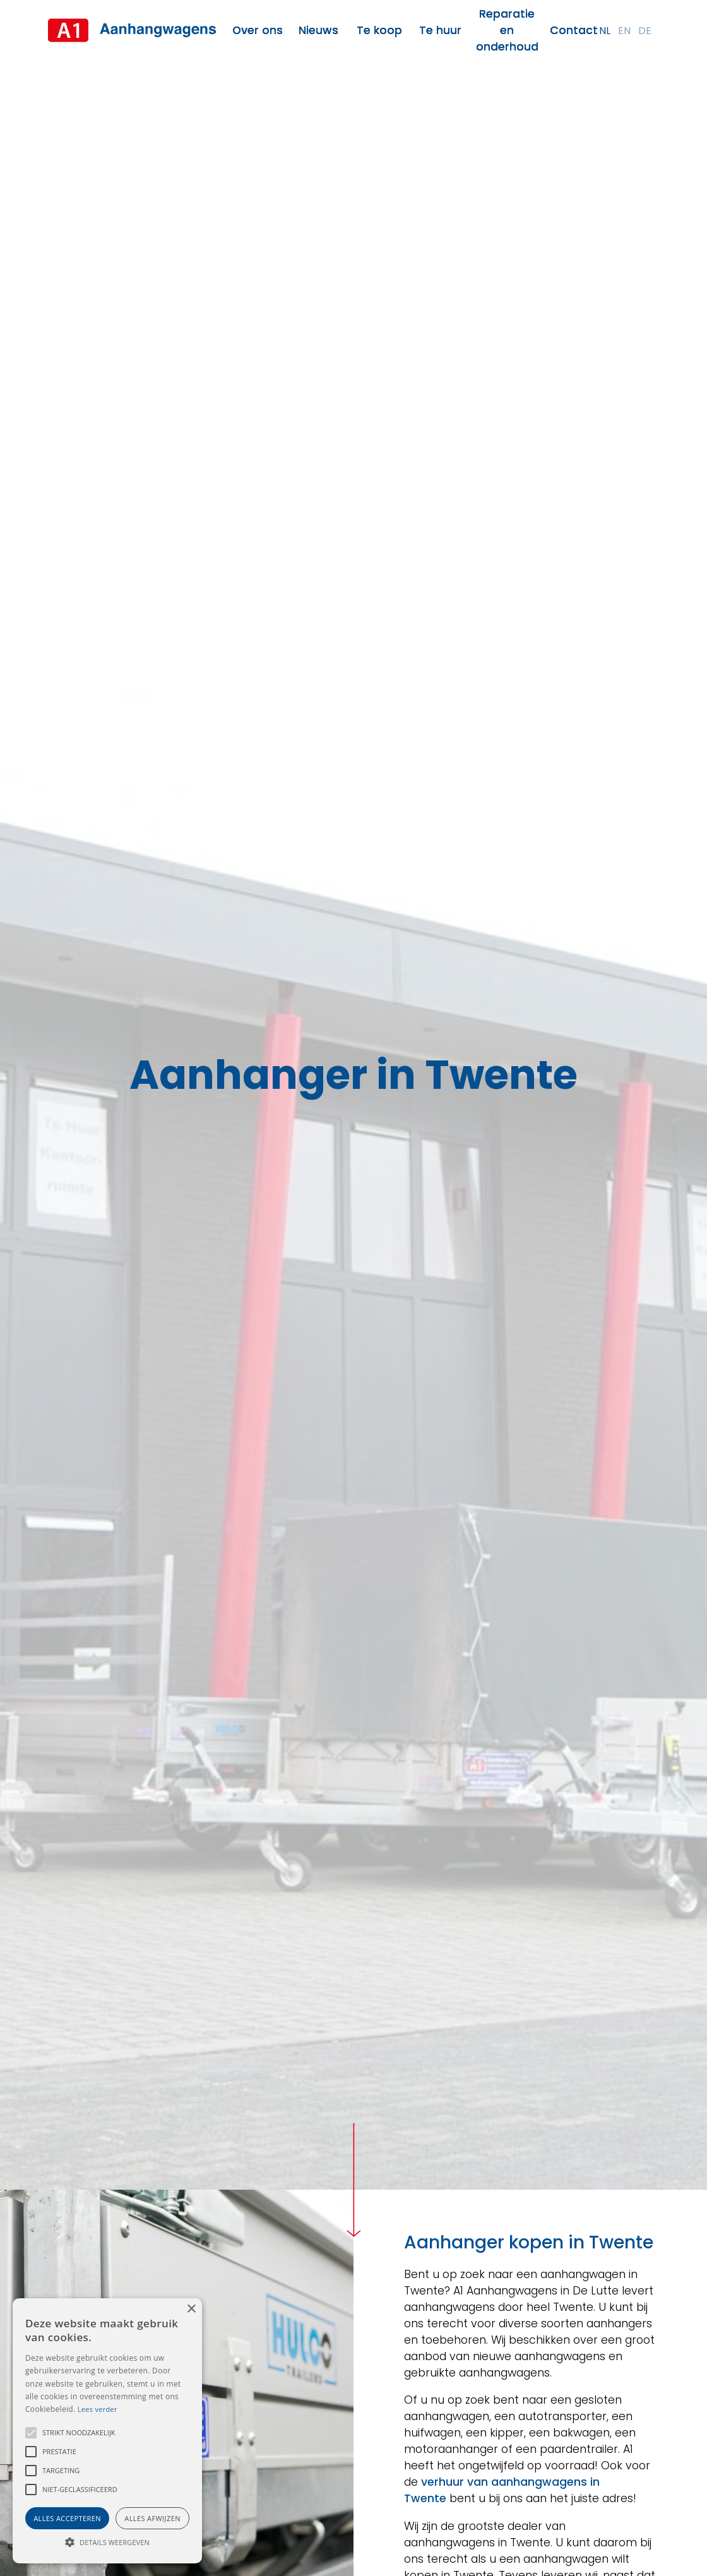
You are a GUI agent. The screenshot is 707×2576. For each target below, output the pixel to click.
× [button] (191, 2309)
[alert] (107, 2430)
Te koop (379, 30)
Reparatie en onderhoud (507, 30)
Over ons (257, 30)
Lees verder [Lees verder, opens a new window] (97, 2409)
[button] (31, 2432)
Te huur (440, 30)
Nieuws (318, 30)
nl (604, 30)
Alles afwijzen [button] (152, 2518)
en (624, 30)
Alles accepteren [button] (67, 2518)
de (644, 30)
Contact (574, 30)
